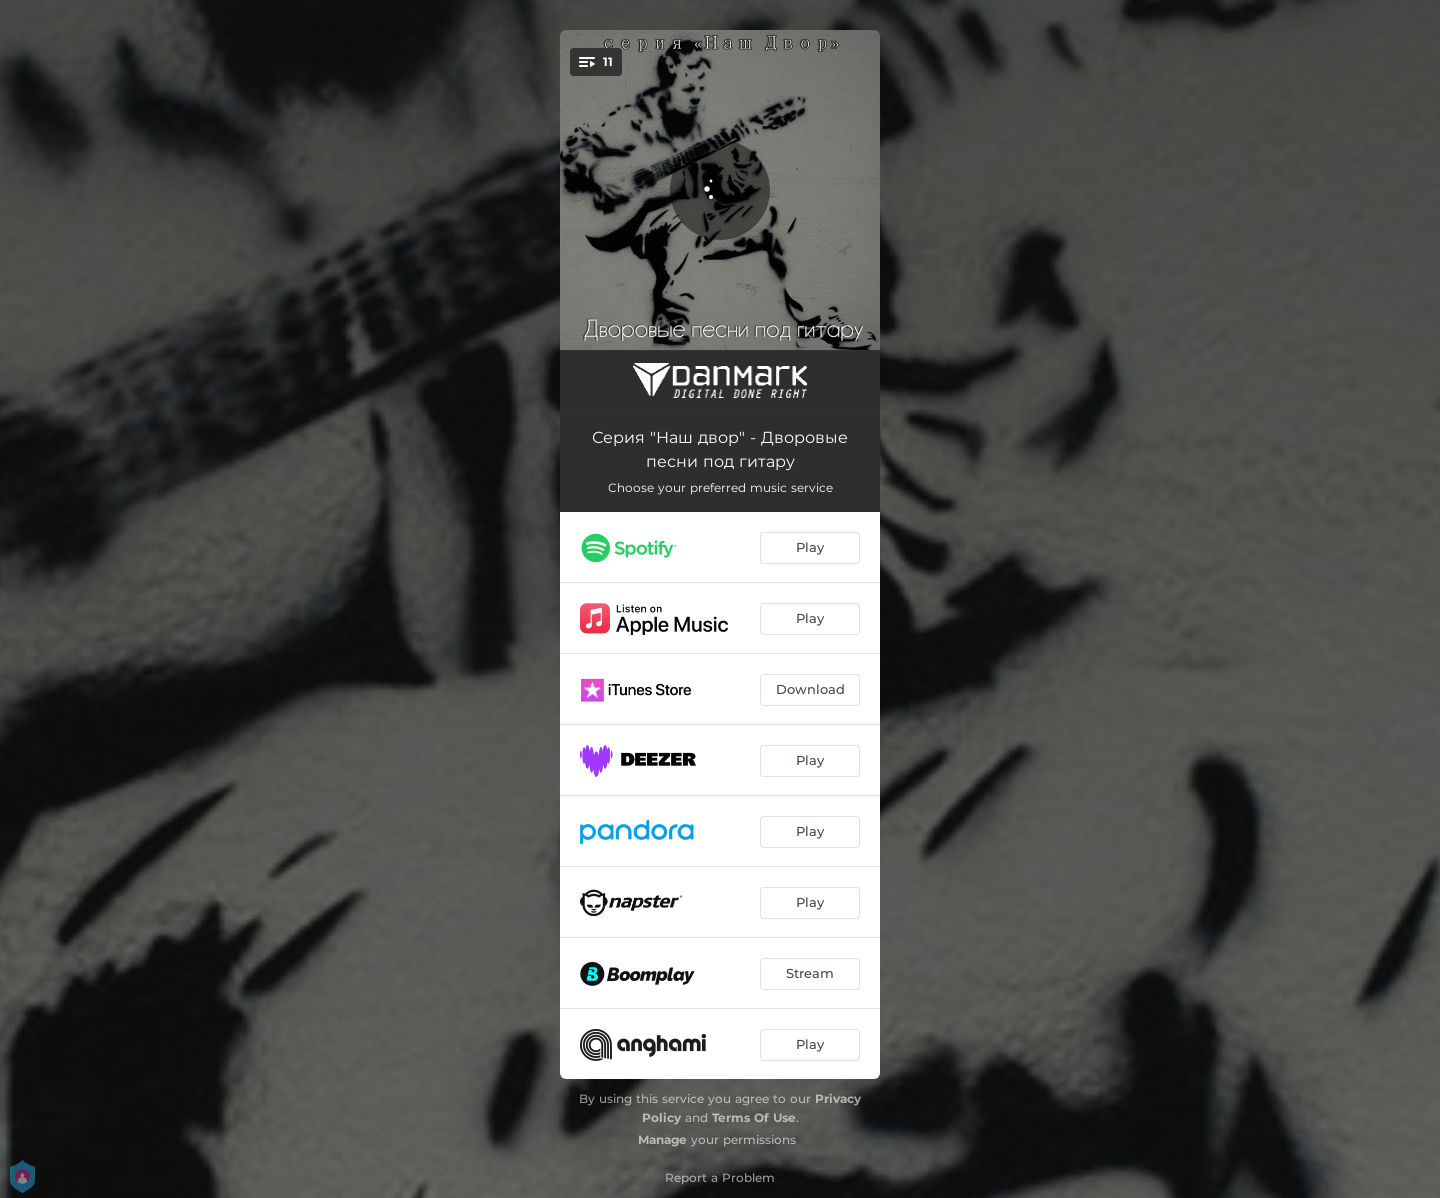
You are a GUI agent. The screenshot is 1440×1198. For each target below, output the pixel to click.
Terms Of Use (754, 1117)
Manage (662, 1139)
